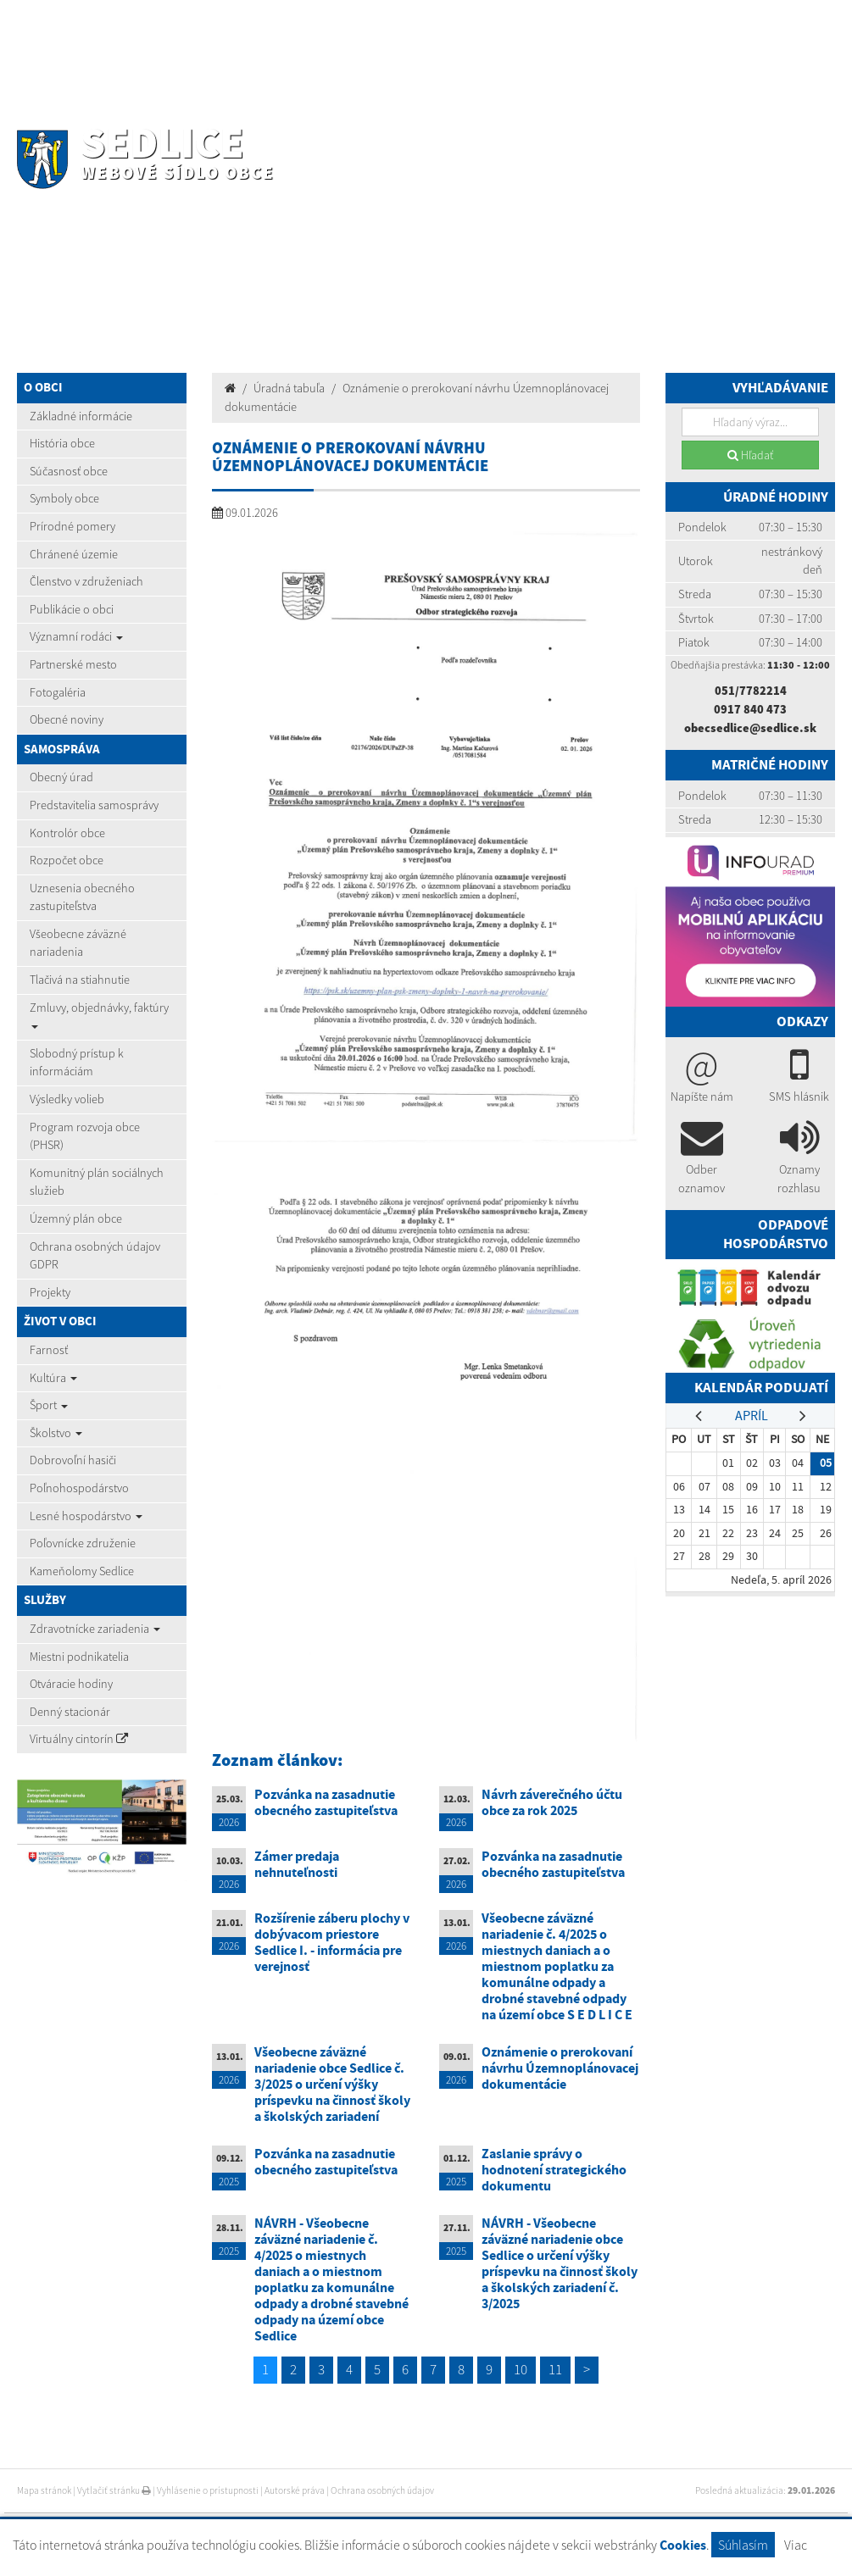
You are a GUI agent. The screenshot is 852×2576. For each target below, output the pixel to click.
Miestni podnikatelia (79, 1656)
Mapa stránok (44, 2490)
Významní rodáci (76, 636)
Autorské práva (295, 2490)
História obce (62, 443)
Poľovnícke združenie (83, 1543)
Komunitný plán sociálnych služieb (97, 1182)
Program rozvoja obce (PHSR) (85, 1136)
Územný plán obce (76, 1218)
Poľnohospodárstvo (79, 1488)
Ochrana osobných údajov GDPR (95, 1256)
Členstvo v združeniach (86, 581)
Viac (795, 2544)
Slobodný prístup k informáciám (77, 1063)
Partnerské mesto (73, 664)
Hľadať (750, 455)
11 (555, 2369)
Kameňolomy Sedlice (82, 1571)
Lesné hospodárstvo (86, 1516)
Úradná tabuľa (289, 388)
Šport (49, 1405)
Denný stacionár (70, 1711)
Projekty (50, 1292)
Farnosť (49, 1349)
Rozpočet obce (66, 860)
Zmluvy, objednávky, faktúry (99, 1014)
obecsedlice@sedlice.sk (750, 728)
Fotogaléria (58, 692)
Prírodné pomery (72, 526)
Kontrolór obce (67, 833)
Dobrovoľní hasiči (73, 1460)
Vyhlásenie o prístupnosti (208, 2490)
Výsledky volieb (67, 1099)
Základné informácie (81, 416)
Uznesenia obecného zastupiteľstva (82, 897)
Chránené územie (74, 554)
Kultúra (53, 1377)
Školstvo (56, 1433)
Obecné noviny (66, 719)
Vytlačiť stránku (114, 2490)
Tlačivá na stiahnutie (80, 979)
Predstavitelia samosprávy (94, 805)
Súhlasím (743, 2544)
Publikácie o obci (72, 609)
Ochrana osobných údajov (382, 2490)
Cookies (683, 2545)
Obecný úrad (61, 777)
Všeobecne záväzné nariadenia (78, 943)
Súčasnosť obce (69, 471)
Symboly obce (64, 498)
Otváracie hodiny (71, 1683)
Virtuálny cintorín (79, 1738)
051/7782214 (751, 690)
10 (520, 2369)
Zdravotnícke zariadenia (95, 1628)
